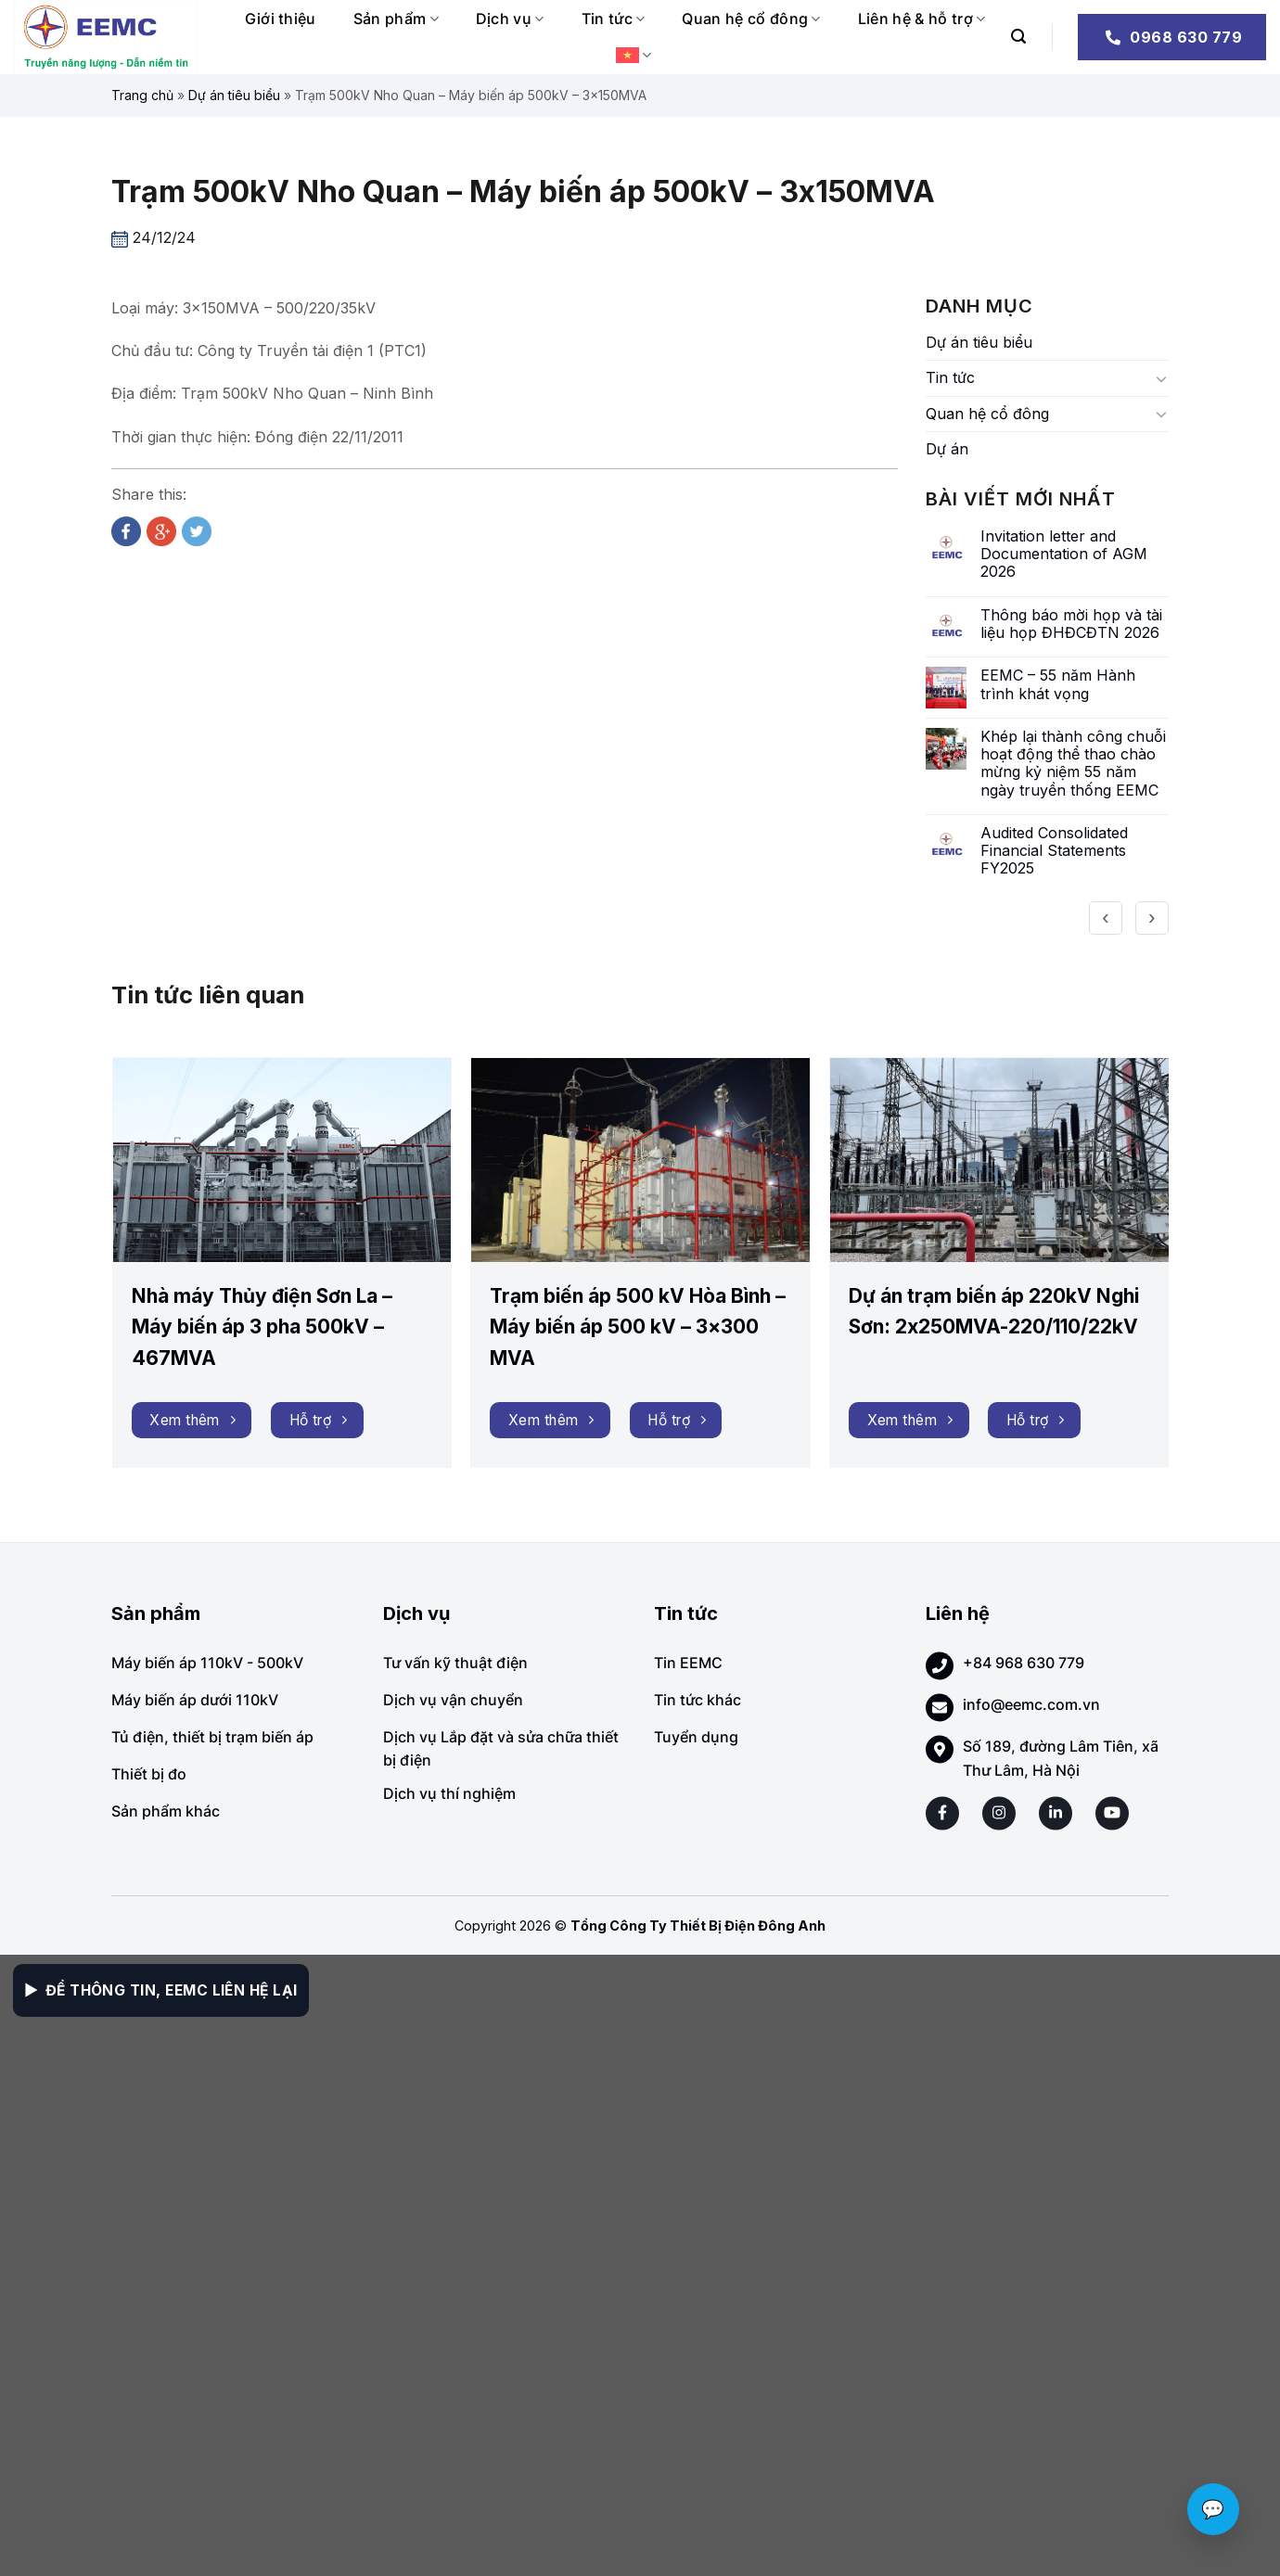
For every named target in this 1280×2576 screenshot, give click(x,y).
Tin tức (614, 18)
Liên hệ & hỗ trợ (922, 18)
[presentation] (1105, 918)
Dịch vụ (510, 18)
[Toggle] (1161, 378)
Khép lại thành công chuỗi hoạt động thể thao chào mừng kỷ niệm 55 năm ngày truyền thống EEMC (1073, 763)
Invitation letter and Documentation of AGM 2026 (1063, 554)
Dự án (947, 449)
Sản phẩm (396, 18)
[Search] (1018, 37)
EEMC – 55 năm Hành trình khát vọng (1057, 684)
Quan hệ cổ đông (751, 18)
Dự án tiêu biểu (234, 95)
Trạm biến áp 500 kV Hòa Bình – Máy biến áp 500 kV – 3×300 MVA (638, 1327)
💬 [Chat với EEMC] (1213, 2509)
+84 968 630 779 (1023, 1662)
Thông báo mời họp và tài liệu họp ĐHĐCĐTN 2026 (1071, 624)
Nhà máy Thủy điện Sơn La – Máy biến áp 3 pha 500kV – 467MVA (262, 1327)
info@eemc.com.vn (1031, 1704)
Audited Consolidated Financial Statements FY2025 (1054, 850)
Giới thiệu (280, 18)
